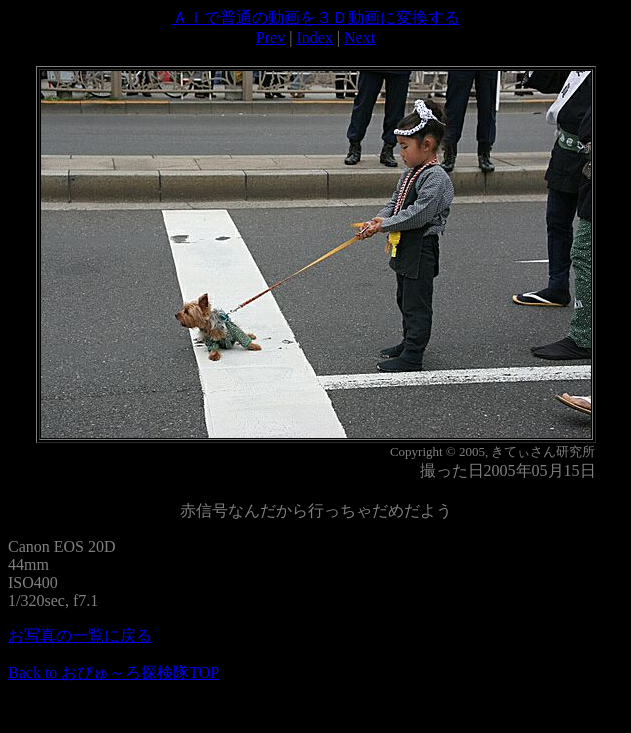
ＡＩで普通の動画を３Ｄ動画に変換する (316, 17)
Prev (270, 37)
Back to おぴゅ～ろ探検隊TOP (113, 672)
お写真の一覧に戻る (80, 635)
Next (359, 37)
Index (314, 37)
